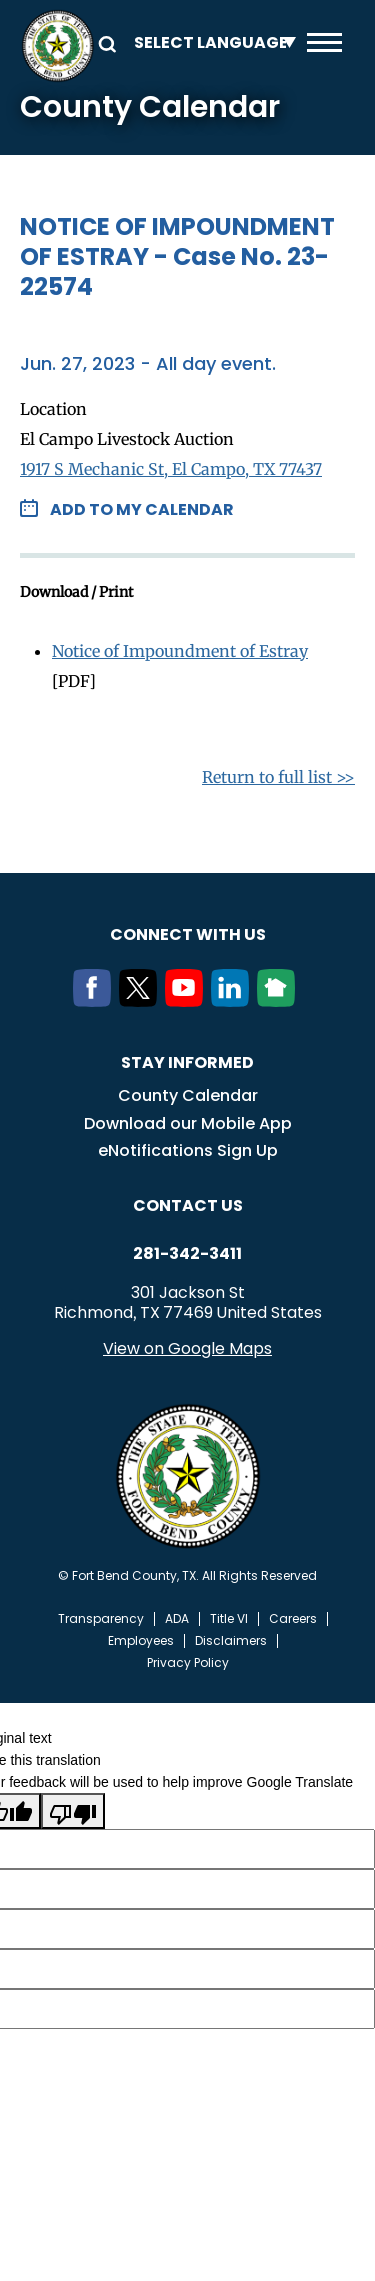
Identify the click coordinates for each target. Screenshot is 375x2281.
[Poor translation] (73, 1811)
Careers (293, 1619)
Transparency (101, 1619)
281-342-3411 (187, 1254)
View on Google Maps (187, 1348)
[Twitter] (142, 1001)
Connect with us (188, 934)
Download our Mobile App (188, 1123)
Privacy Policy (188, 1663)
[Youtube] (188, 1001)
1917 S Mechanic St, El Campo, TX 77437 (171, 469)
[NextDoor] (280, 1001)
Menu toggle (324, 42)
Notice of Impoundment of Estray (180, 651)
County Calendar (188, 1095)
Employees (141, 1641)
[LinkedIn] (234, 1001)
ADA (177, 1619)
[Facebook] (96, 1001)
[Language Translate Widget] (210, 42)
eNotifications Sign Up (188, 1150)
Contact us (188, 1205)
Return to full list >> (278, 777)
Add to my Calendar (142, 509)
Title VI (229, 1619)
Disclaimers (231, 1641)
